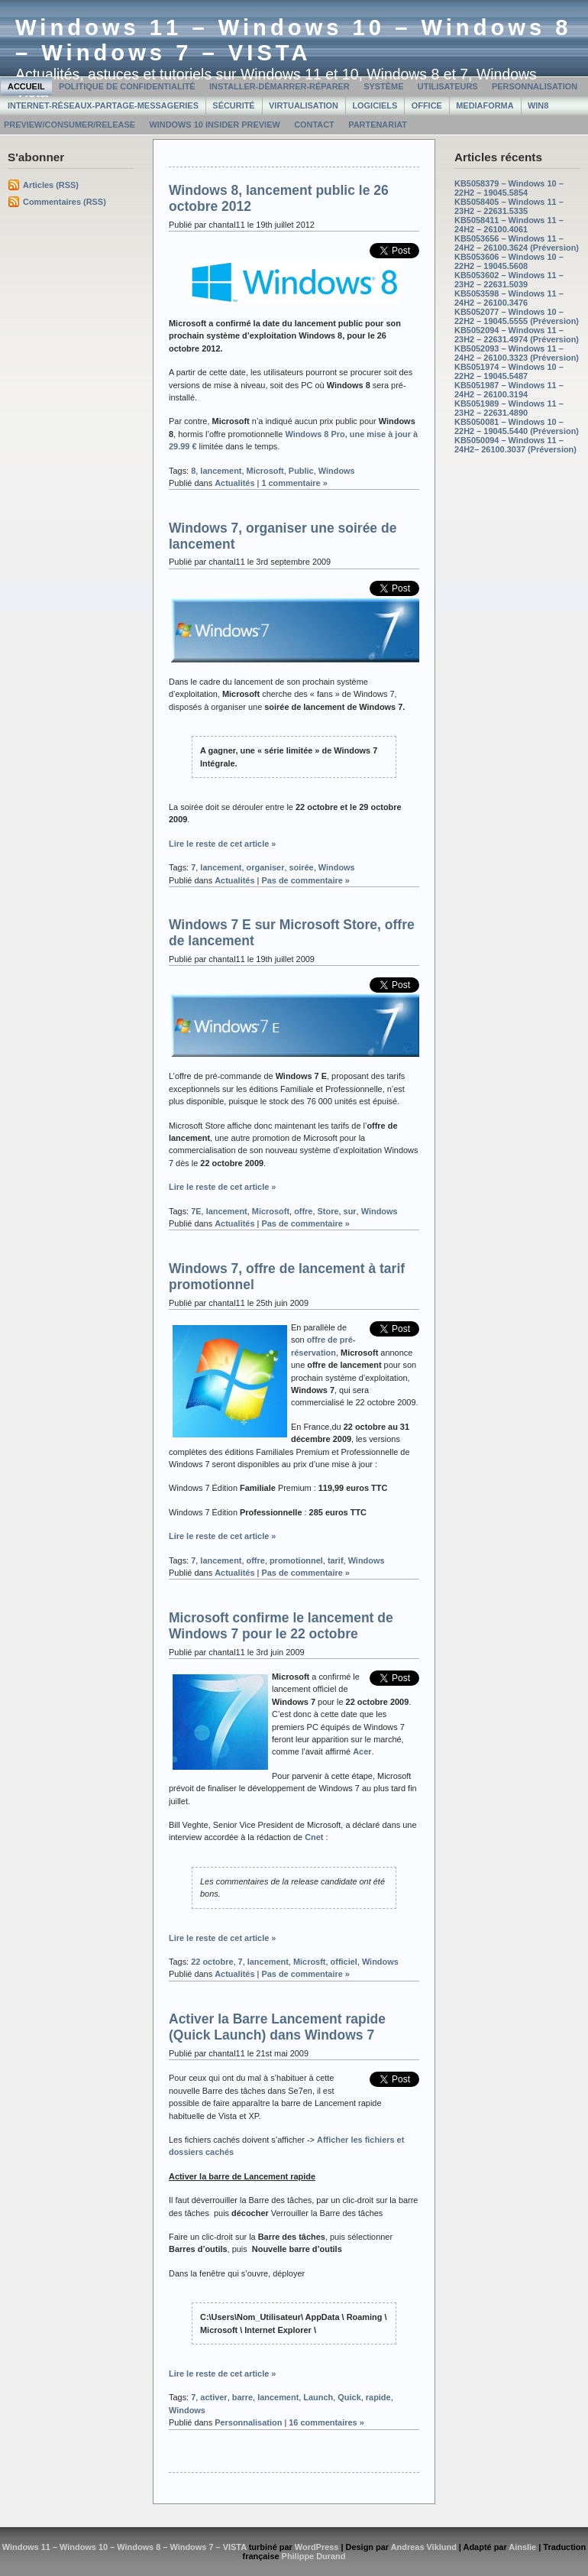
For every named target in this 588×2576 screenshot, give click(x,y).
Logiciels (374, 105)
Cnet (314, 1837)
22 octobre (212, 1961)
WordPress (317, 2547)
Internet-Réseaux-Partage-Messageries (103, 105)
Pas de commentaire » (305, 880)
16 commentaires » (326, 2422)
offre (303, 1211)
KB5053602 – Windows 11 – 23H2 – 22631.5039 (509, 280)
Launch (318, 2397)
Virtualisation (303, 105)
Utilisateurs (448, 86)
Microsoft (265, 470)
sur (350, 1211)
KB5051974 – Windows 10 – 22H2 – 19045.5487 (509, 371)
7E (196, 1211)
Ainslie (522, 2547)
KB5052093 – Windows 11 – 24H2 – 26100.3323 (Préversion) (516, 353)
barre (242, 2397)
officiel (344, 1961)
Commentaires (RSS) (64, 201)
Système (383, 86)
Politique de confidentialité (127, 86)
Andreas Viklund (424, 2547)
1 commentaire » (294, 483)
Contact (314, 124)
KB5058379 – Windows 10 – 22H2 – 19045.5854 (509, 188)
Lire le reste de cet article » (222, 843)
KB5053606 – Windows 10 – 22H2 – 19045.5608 (509, 261)
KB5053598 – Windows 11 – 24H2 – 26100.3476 (509, 298)
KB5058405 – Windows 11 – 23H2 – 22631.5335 (509, 206)
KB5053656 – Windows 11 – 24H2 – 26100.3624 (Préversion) (516, 243)
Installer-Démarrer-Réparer (279, 86)
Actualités (234, 483)
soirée (301, 867)
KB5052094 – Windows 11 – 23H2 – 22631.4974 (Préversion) (516, 335)
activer (213, 2397)
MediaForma (484, 105)
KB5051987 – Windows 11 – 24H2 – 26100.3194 (509, 390)
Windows (336, 470)
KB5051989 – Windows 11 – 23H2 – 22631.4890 (509, 408)
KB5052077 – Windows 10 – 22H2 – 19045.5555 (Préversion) (516, 316)
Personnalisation (534, 86)
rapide (378, 2397)
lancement (220, 470)
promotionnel (296, 1560)
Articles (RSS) (51, 185)
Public (301, 470)
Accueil (26, 86)
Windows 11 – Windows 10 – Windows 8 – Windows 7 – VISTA (293, 40)
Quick (349, 2397)
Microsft (309, 1961)
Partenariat (377, 124)
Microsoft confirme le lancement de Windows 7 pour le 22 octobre (281, 1625)
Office (427, 105)
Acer (362, 1751)
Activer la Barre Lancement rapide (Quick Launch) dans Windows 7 (277, 2027)
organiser (266, 867)
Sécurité (233, 105)
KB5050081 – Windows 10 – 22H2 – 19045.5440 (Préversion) (516, 426)
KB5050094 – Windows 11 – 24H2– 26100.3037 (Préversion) (515, 445)
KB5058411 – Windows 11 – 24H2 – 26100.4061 (509, 224)
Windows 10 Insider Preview (214, 124)
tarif (336, 1560)
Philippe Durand (314, 2556)
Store (328, 1211)
